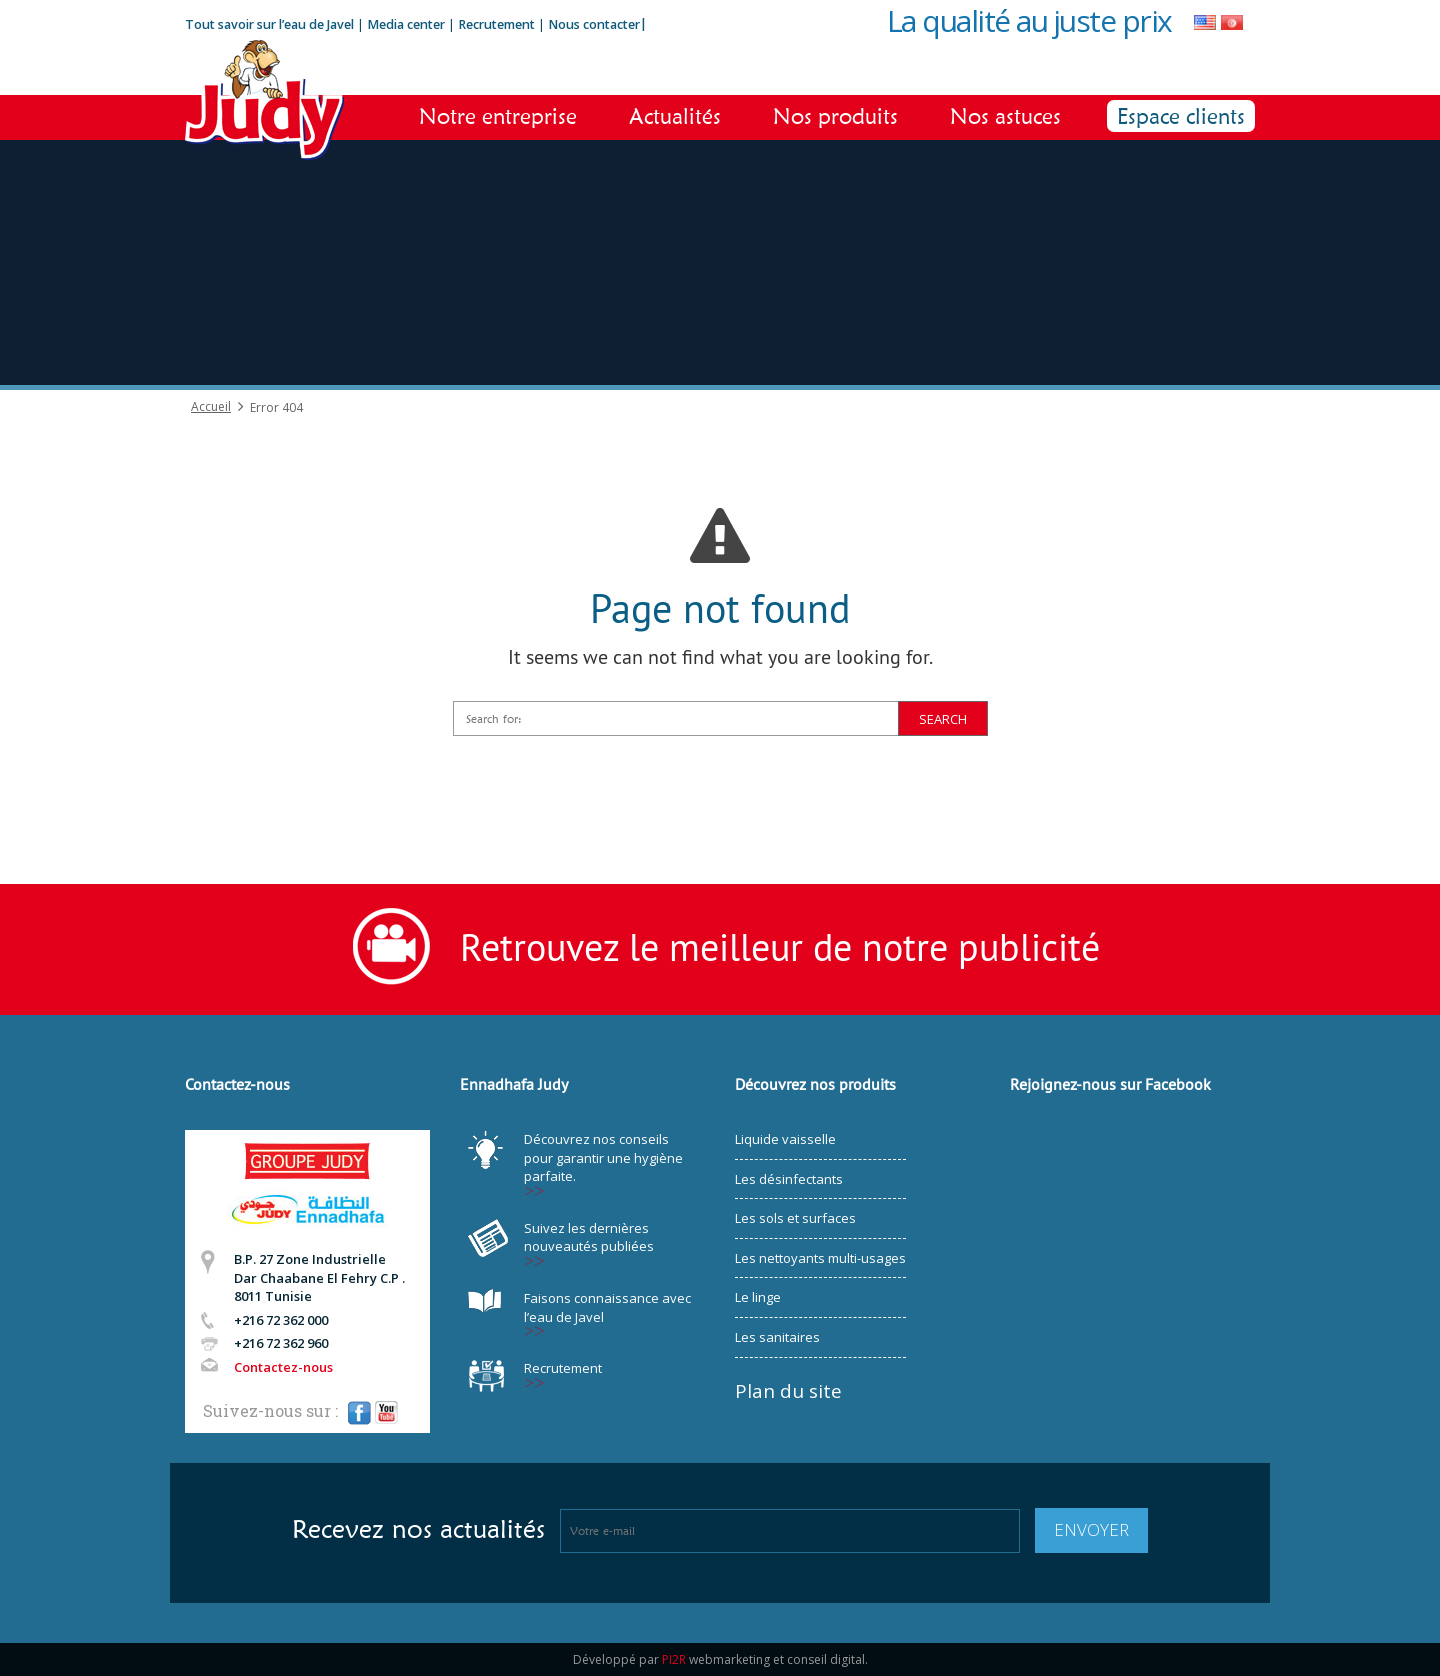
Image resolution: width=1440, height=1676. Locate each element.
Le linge (758, 1297)
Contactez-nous (283, 1367)
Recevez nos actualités (418, 1529)
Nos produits (835, 116)
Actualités (675, 116)
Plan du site (788, 1391)
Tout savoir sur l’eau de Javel (269, 24)
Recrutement (498, 24)
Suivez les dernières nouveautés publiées (589, 1237)
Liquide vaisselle (785, 1139)
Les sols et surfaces (795, 1218)
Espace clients (1181, 116)
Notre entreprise (498, 116)
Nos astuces (1005, 116)
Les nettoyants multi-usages (820, 1258)
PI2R (674, 1659)
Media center (406, 24)
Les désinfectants (789, 1179)
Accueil (211, 407)
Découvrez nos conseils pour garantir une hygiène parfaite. (603, 1157)
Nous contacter (594, 24)
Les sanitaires (777, 1337)
